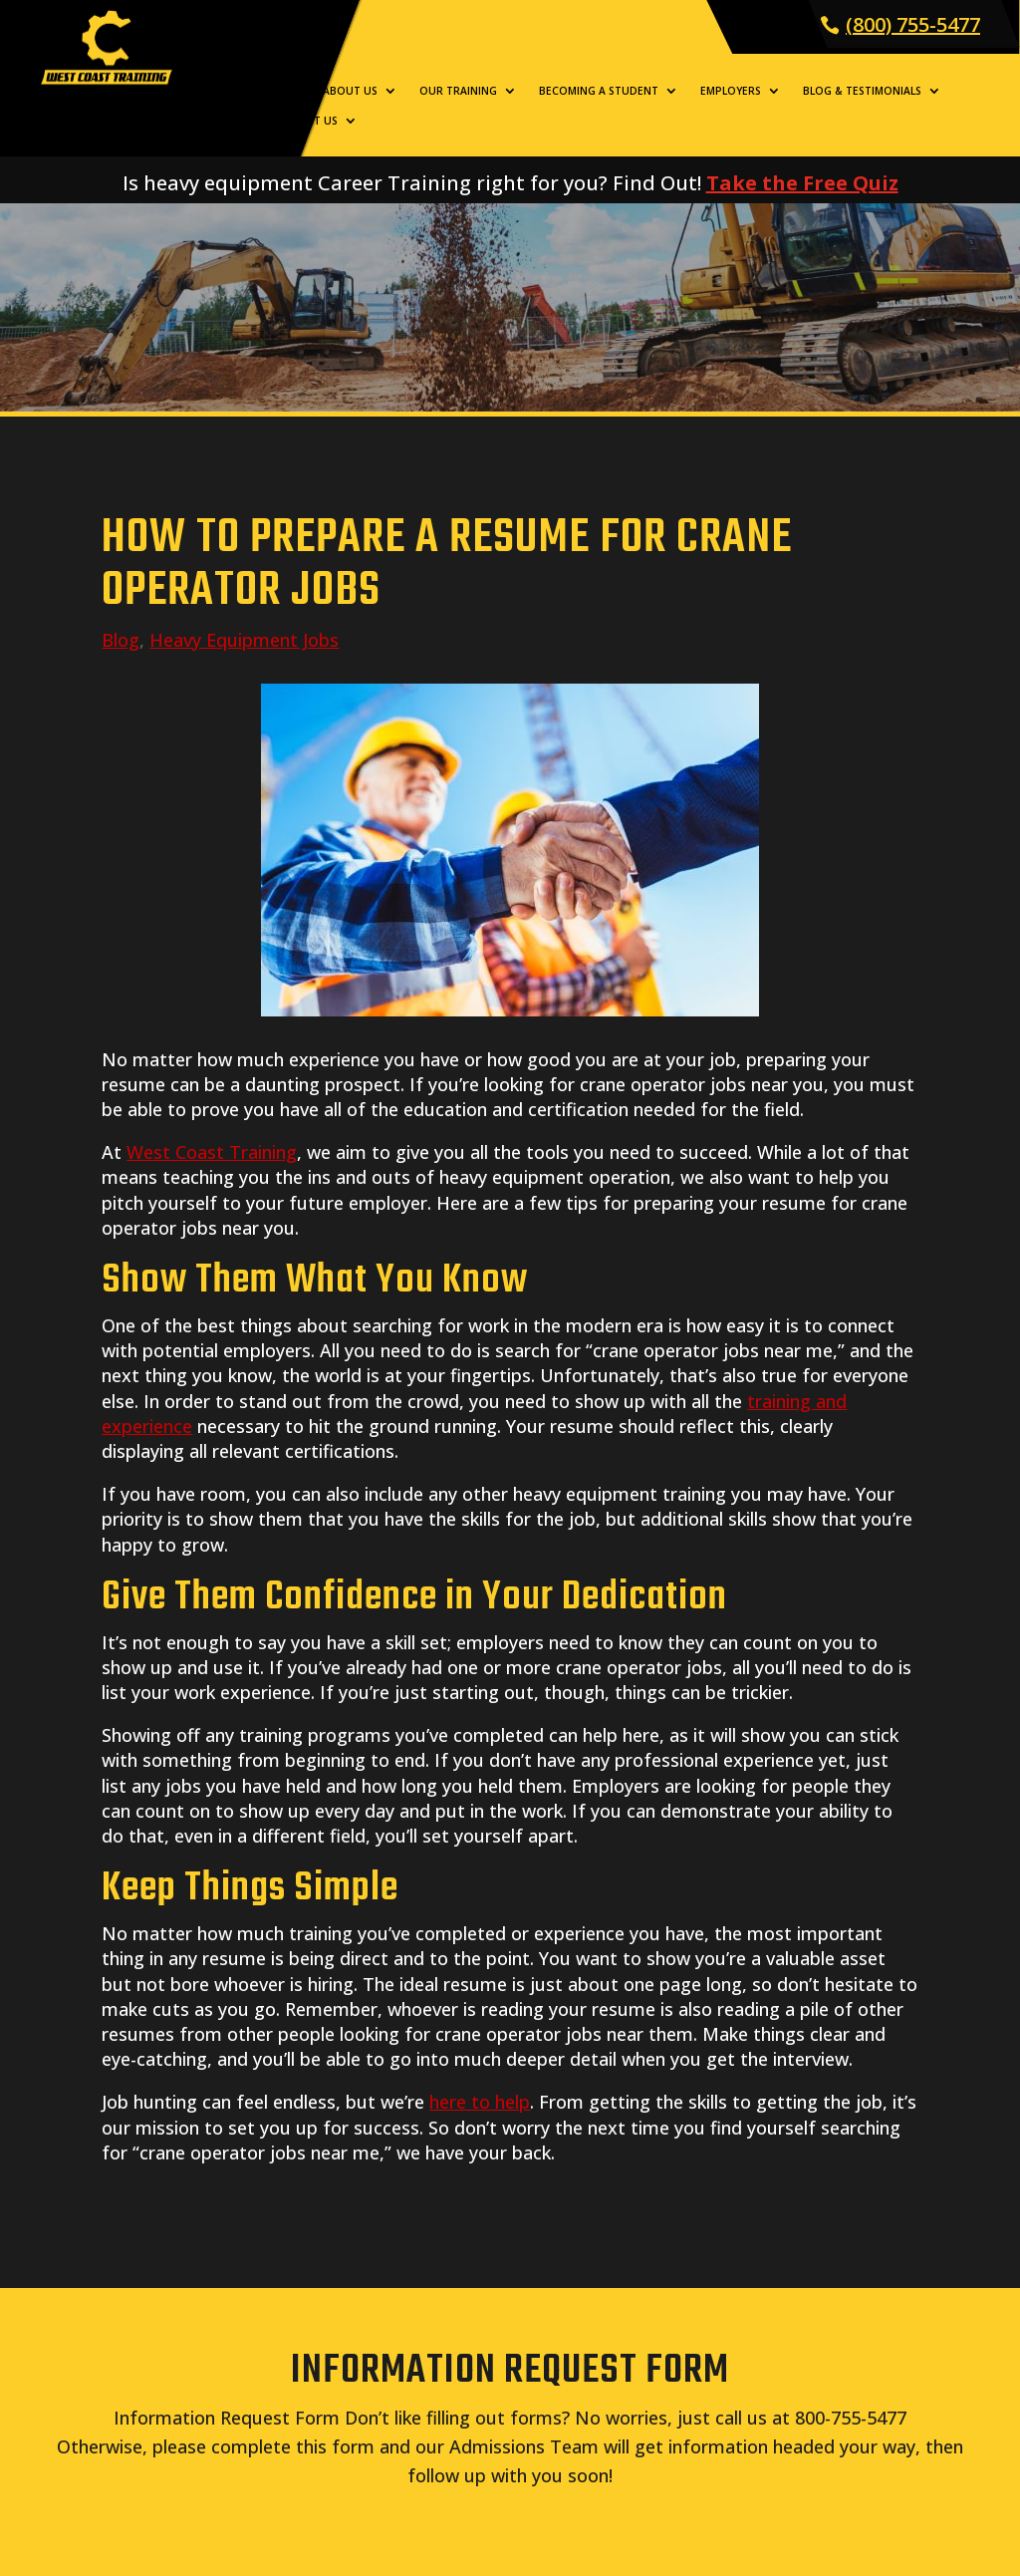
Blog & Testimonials (862, 91)
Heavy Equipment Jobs (244, 640)
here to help (479, 2102)
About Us (350, 91)
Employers (730, 91)
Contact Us (303, 121)
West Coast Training (212, 1152)
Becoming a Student (598, 91)
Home (285, 91)
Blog (120, 640)
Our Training (458, 91)
